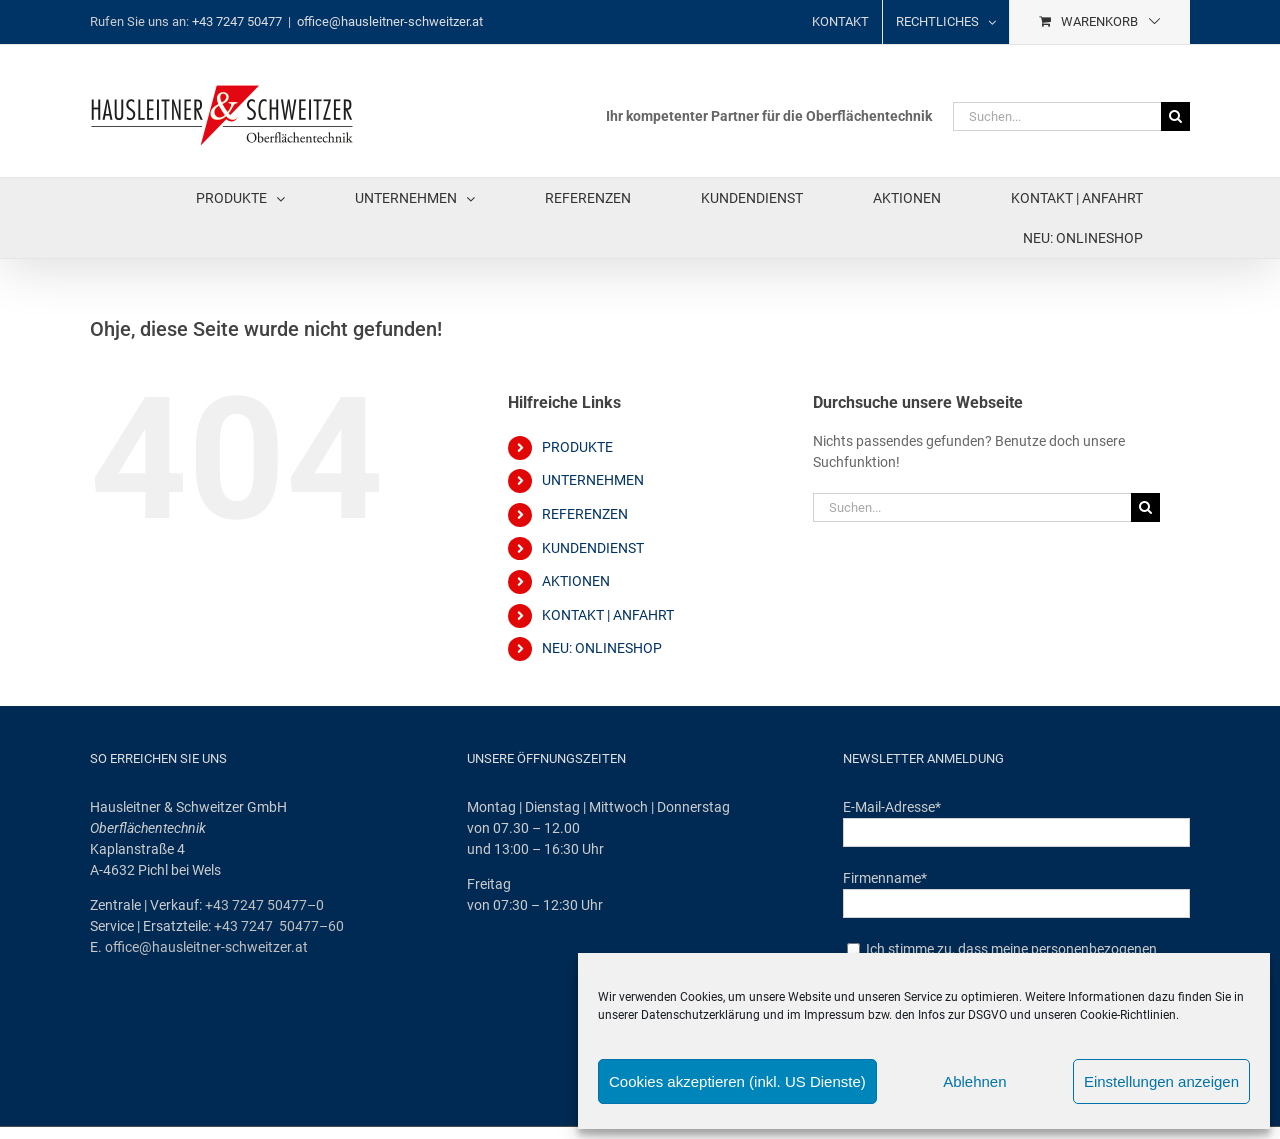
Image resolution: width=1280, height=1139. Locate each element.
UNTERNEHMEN (593, 480)
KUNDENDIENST (593, 548)
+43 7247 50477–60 (279, 926)
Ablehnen (974, 1081)
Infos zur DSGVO (962, 1015)
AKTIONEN (576, 581)
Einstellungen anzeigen (1161, 1081)
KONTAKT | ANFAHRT (608, 615)
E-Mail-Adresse (892, 807)
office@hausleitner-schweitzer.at (390, 21)
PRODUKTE (577, 447)
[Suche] (1175, 116)
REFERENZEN (585, 514)
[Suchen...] (1057, 116)
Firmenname (885, 878)
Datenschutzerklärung (700, 1015)
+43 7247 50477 (237, 21)
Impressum (834, 1015)
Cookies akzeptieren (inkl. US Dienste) (737, 1081)
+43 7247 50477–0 (264, 905)
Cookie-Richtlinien (1128, 1015)
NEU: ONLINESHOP (602, 648)
